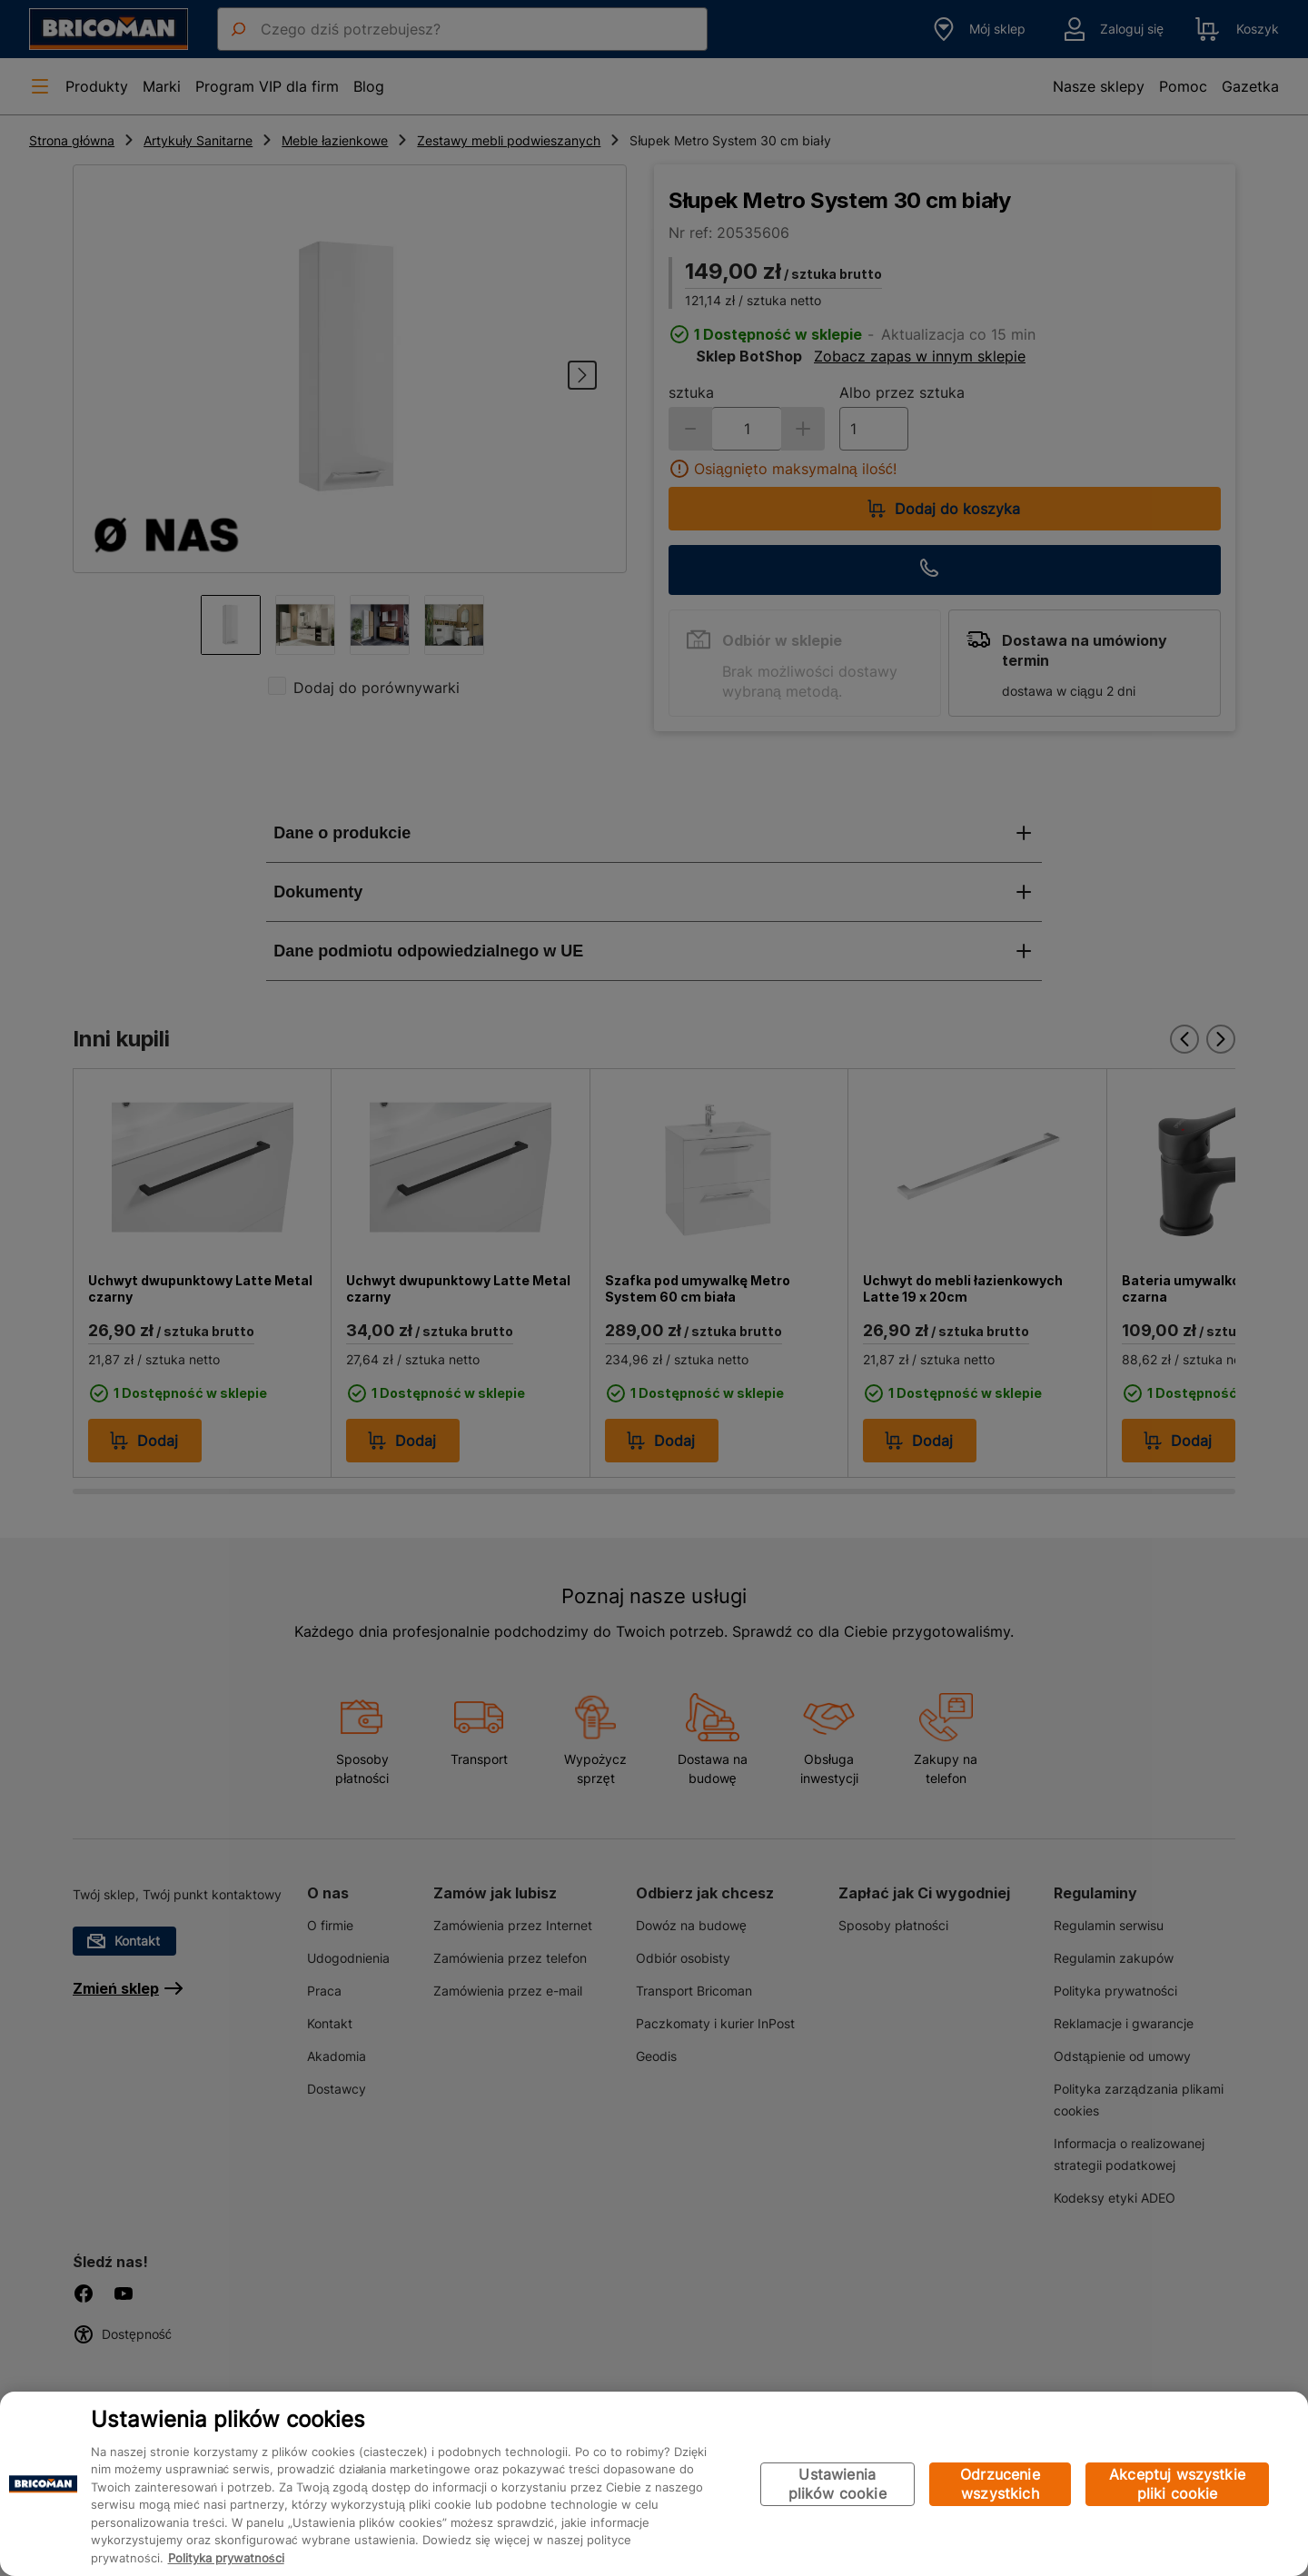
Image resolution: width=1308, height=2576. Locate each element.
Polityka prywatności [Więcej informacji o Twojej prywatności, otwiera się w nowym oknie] (226, 2558)
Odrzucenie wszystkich (1000, 2483)
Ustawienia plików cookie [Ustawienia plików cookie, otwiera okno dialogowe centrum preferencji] (837, 2483)
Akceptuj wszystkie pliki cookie (1177, 2483)
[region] (654, 2484)
